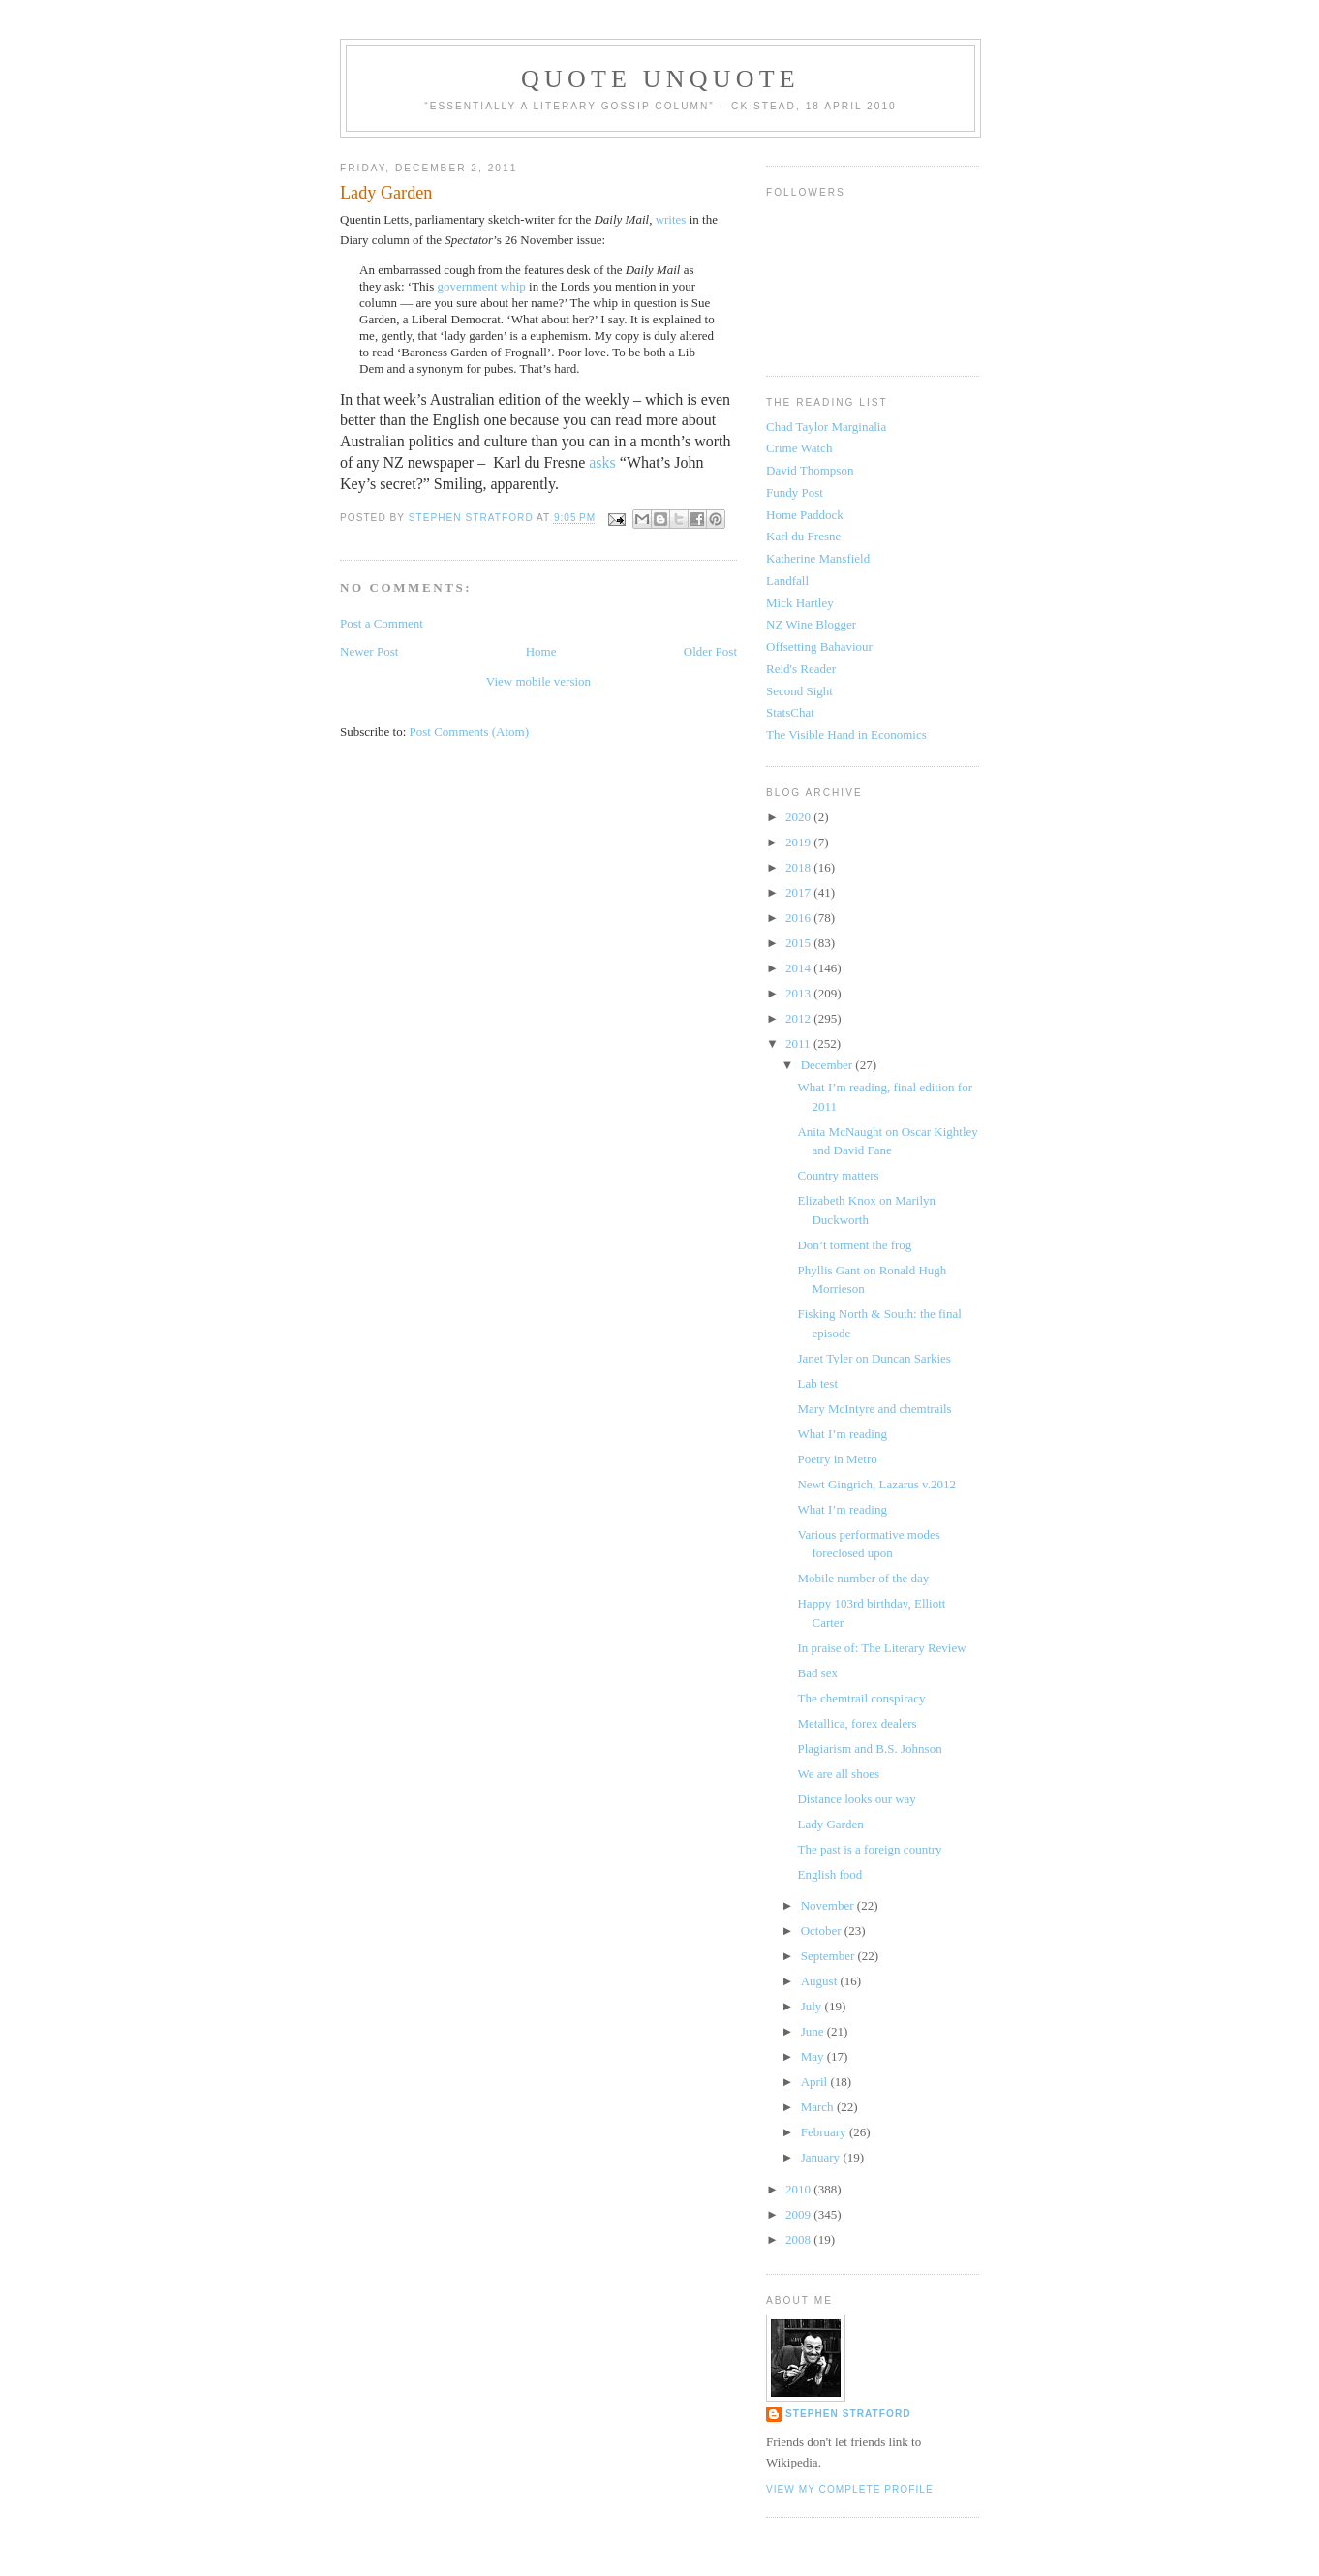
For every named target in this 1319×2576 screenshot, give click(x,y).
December (828, 1065)
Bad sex (817, 1673)
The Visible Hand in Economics (846, 734)
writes (671, 219)
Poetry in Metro (836, 1459)
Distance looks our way (856, 1799)
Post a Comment (381, 623)
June (814, 2031)
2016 (799, 917)
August (821, 1981)
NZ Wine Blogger (811, 624)
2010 (799, 2189)
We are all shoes (838, 1773)
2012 (799, 1018)
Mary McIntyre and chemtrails (874, 1408)
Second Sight (799, 691)
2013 (799, 993)
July (813, 2006)
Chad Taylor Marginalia (826, 426)
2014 (799, 968)
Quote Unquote (660, 79)
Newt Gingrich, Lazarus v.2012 (876, 1484)
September (829, 1955)
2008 (799, 2239)
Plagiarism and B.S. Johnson (869, 1748)
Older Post (710, 651)
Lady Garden (830, 1824)
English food (829, 1874)
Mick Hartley (800, 603)
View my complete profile (850, 2489)
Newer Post (369, 651)
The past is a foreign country (869, 1849)
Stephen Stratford (848, 2413)
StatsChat (790, 712)
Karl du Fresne (803, 536)
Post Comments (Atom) (470, 731)
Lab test (817, 1383)
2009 (799, 2214)
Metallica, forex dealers (856, 1723)
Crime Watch (799, 448)
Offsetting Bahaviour (819, 646)
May (814, 2056)
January (822, 2157)
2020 (799, 817)
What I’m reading (841, 1433)
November (829, 1905)
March (819, 2107)
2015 (799, 942)
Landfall (787, 580)
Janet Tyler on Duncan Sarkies (873, 1358)
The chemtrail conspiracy (861, 1698)
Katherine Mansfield (818, 558)
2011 (799, 1043)
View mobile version (538, 681)
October (822, 1930)
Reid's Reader (801, 668)
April (816, 2081)
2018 (799, 867)
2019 (799, 842)
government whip (482, 286)
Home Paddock (805, 514)
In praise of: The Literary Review (881, 1648)
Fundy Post (794, 492)
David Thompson (809, 470)
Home (541, 651)
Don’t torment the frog (854, 1245)
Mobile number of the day (863, 1578)
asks (602, 462)
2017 (799, 892)
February (825, 2132)
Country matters (837, 1175)
